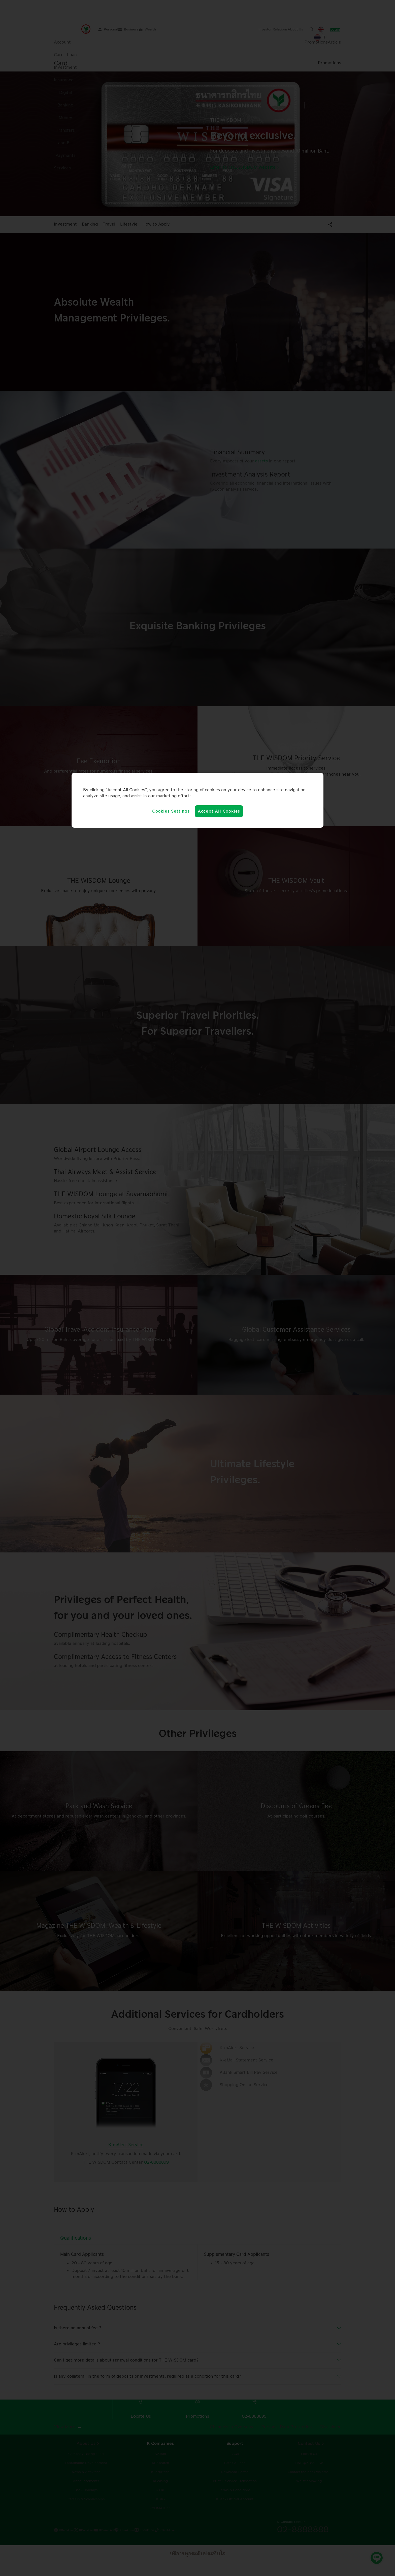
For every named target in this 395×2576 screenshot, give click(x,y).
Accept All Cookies (219, 811)
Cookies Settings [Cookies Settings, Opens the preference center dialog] (171, 811)
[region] (197, 800)
